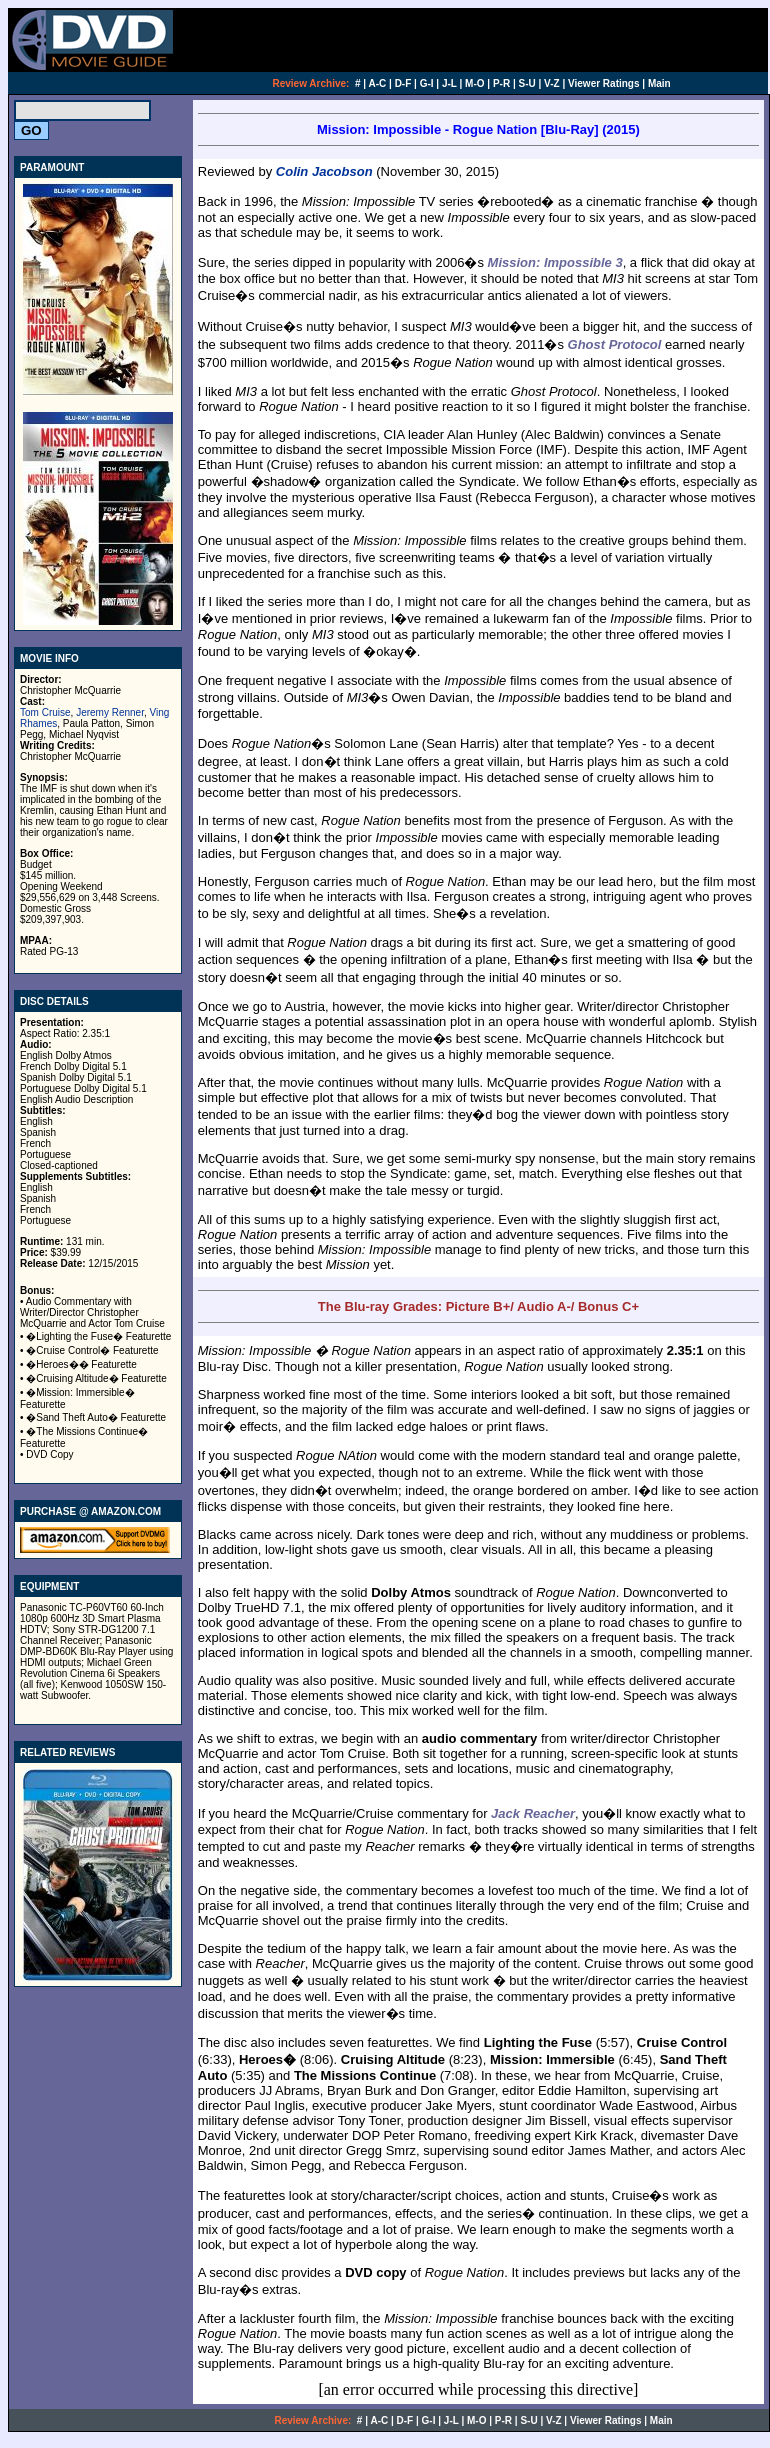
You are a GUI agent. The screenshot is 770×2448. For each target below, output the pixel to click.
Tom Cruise (45, 712)
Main (659, 83)
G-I (427, 83)
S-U (527, 83)
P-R (501, 83)
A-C (378, 83)
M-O (474, 83)
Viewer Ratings (604, 83)
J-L (449, 83)
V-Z (552, 83)
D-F (403, 83)
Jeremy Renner (110, 712)
